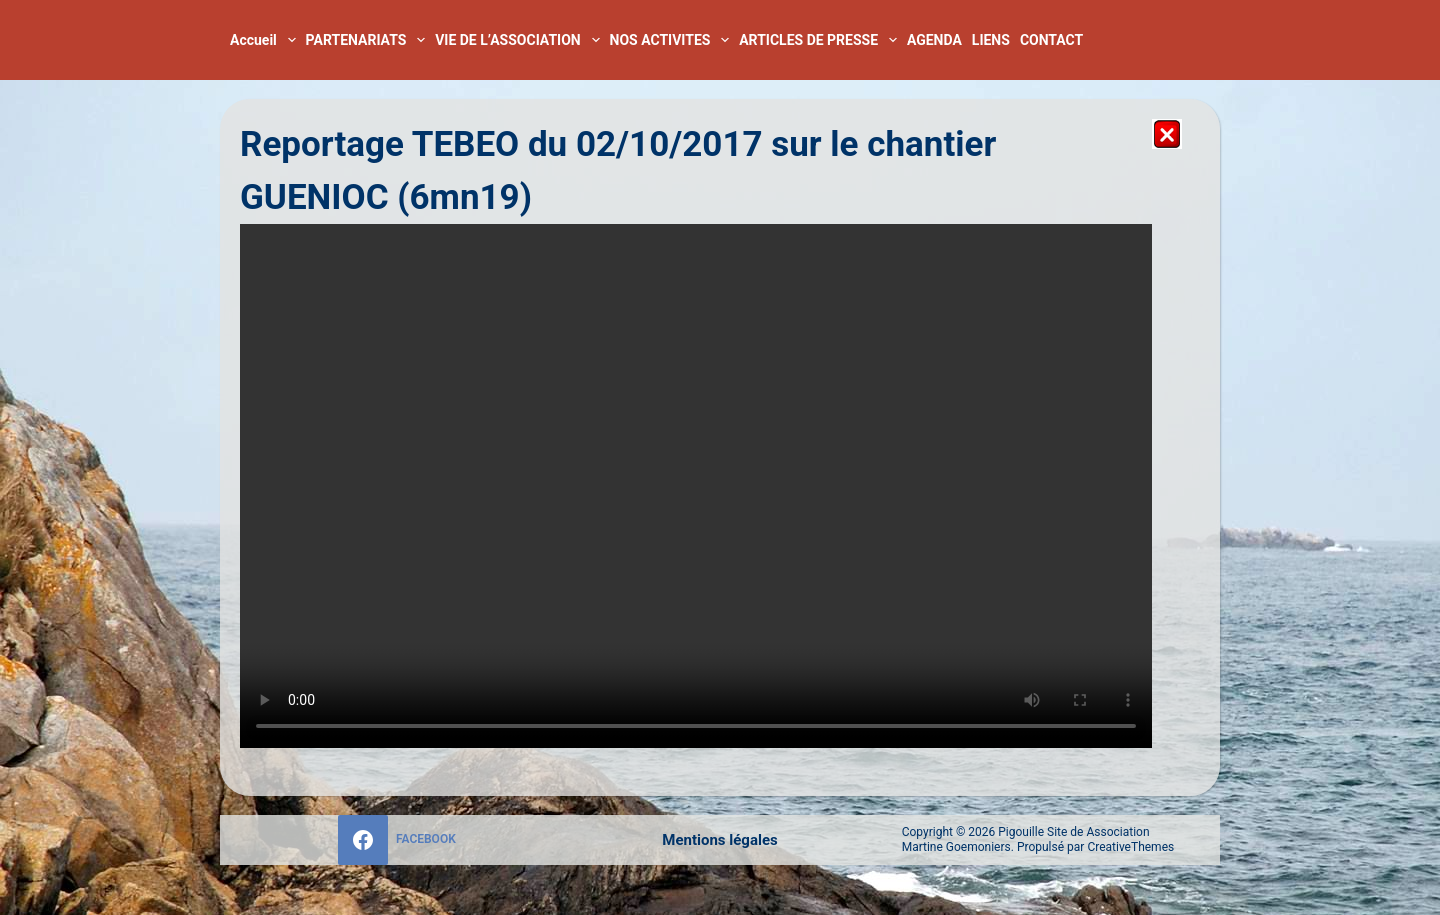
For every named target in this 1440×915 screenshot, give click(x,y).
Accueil (265, 40)
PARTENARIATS (368, 40)
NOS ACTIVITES (672, 40)
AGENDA (934, 40)
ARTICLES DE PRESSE (820, 40)
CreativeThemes (1130, 847)
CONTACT (1051, 40)
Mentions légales (719, 840)
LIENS (991, 40)
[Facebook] (397, 840)
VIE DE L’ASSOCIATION (519, 40)
